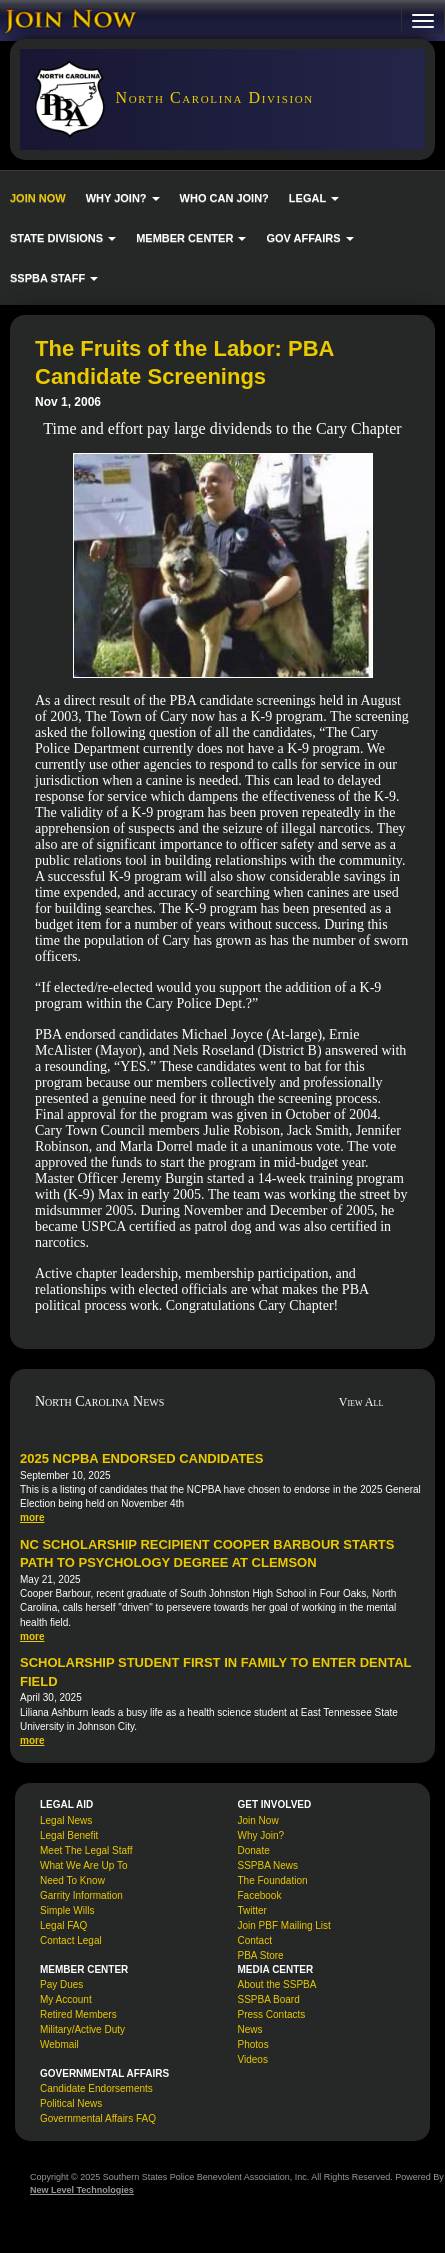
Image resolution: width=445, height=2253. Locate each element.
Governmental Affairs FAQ (98, 2118)
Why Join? (261, 1835)
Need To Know (72, 1880)
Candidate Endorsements (96, 2088)
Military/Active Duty (82, 2029)
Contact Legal (71, 1940)
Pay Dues (61, 1984)
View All (361, 1402)
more (32, 1517)
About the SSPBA (277, 1984)
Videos (253, 2059)
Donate (254, 1850)
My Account (66, 1999)
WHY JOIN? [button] (123, 198)
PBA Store (261, 1955)
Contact (255, 1940)
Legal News (66, 1820)
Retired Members (78, 2014)
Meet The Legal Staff (86, 1850)
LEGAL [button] (314, 198)
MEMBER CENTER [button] (191, 238)
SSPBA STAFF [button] (54, 278)
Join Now (258, 1820)
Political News (71, 2103)
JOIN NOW (38, 198)
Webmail (59, 2044)
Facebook (260, 1895)
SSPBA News (268, 1865)
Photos (253, 2044)
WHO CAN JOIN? (224, 198)
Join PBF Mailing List (284, 1925)
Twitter (252, 1910)
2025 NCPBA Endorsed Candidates (141, 1458)
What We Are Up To (83, 1865)
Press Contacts (272, 2014)
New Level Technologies (82, 2190)
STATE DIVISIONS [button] (63, 238)
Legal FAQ (63, 1925)
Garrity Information (81, 1895)
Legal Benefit (69, 1835)
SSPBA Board (269, 1999)
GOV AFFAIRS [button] (309, 238)
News (250, 2029)
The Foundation (273, 1880)
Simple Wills (67, 1910)
